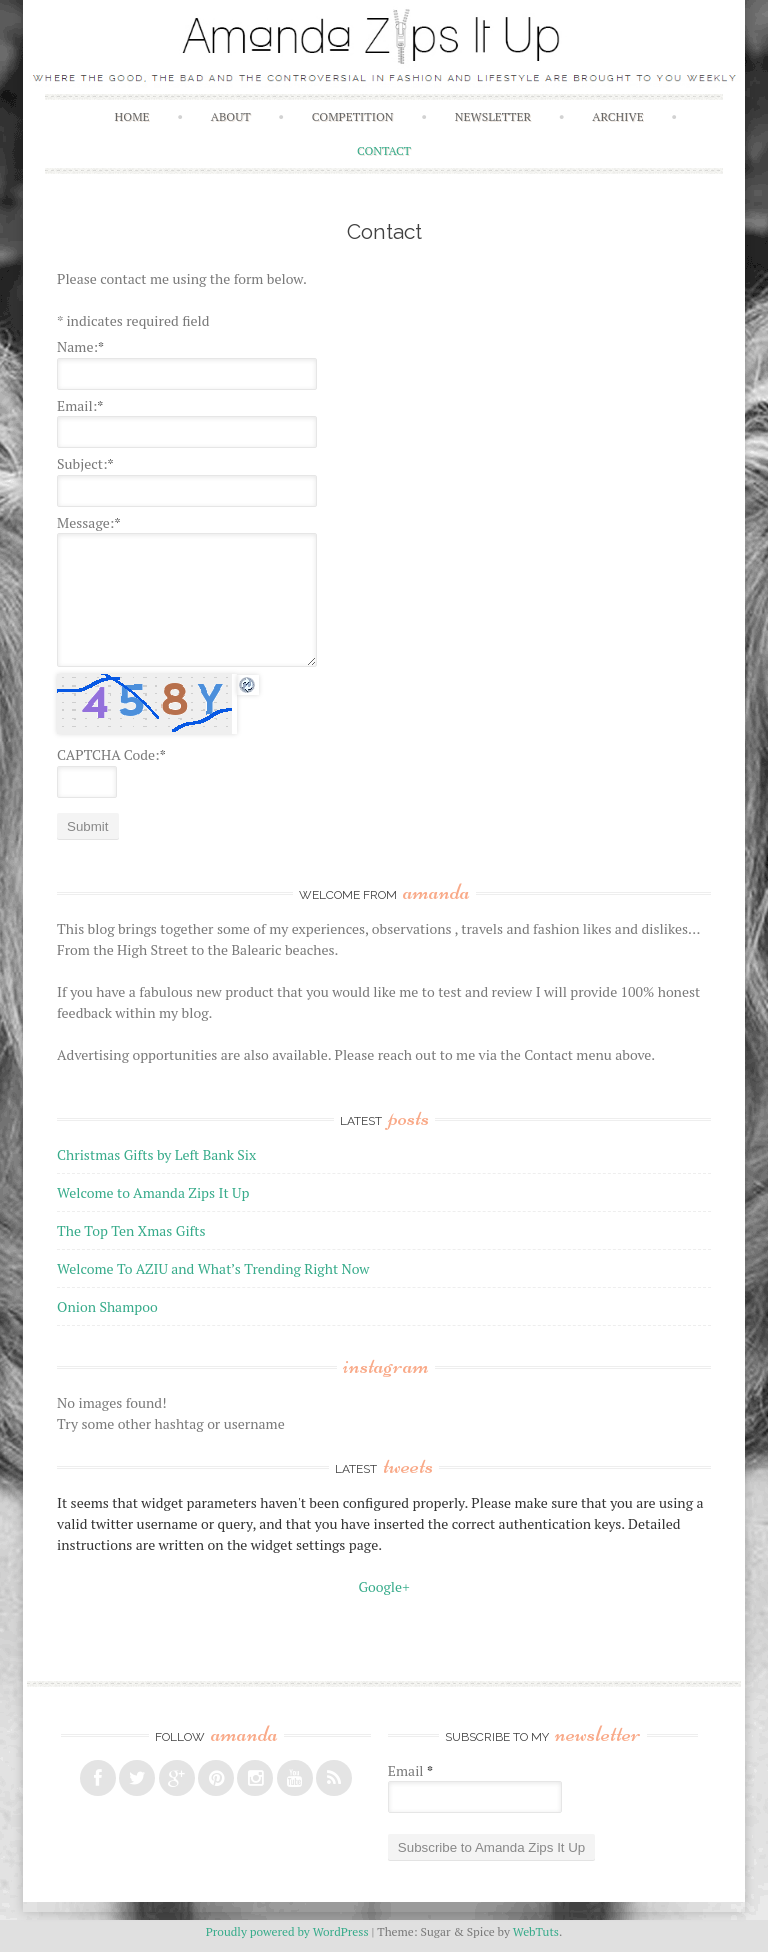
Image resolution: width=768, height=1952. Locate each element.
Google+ (383, 1586)
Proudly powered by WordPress (287, 1931)
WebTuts (536, 1931)
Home (132, 116)
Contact (384, 150)
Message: (88, 522)
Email (410, 1770)
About (231, 116)
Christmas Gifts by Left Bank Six (156, 1154)
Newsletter (493, 116)
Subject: (85, 463)
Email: (80, 405)
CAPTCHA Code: (111, 754)
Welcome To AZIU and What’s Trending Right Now (213, 1268)
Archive (617, 116)
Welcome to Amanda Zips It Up (153, 1192)
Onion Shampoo (107, 1306)
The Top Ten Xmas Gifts (131, 1230)
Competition (353, 116)
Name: (80, 346)
